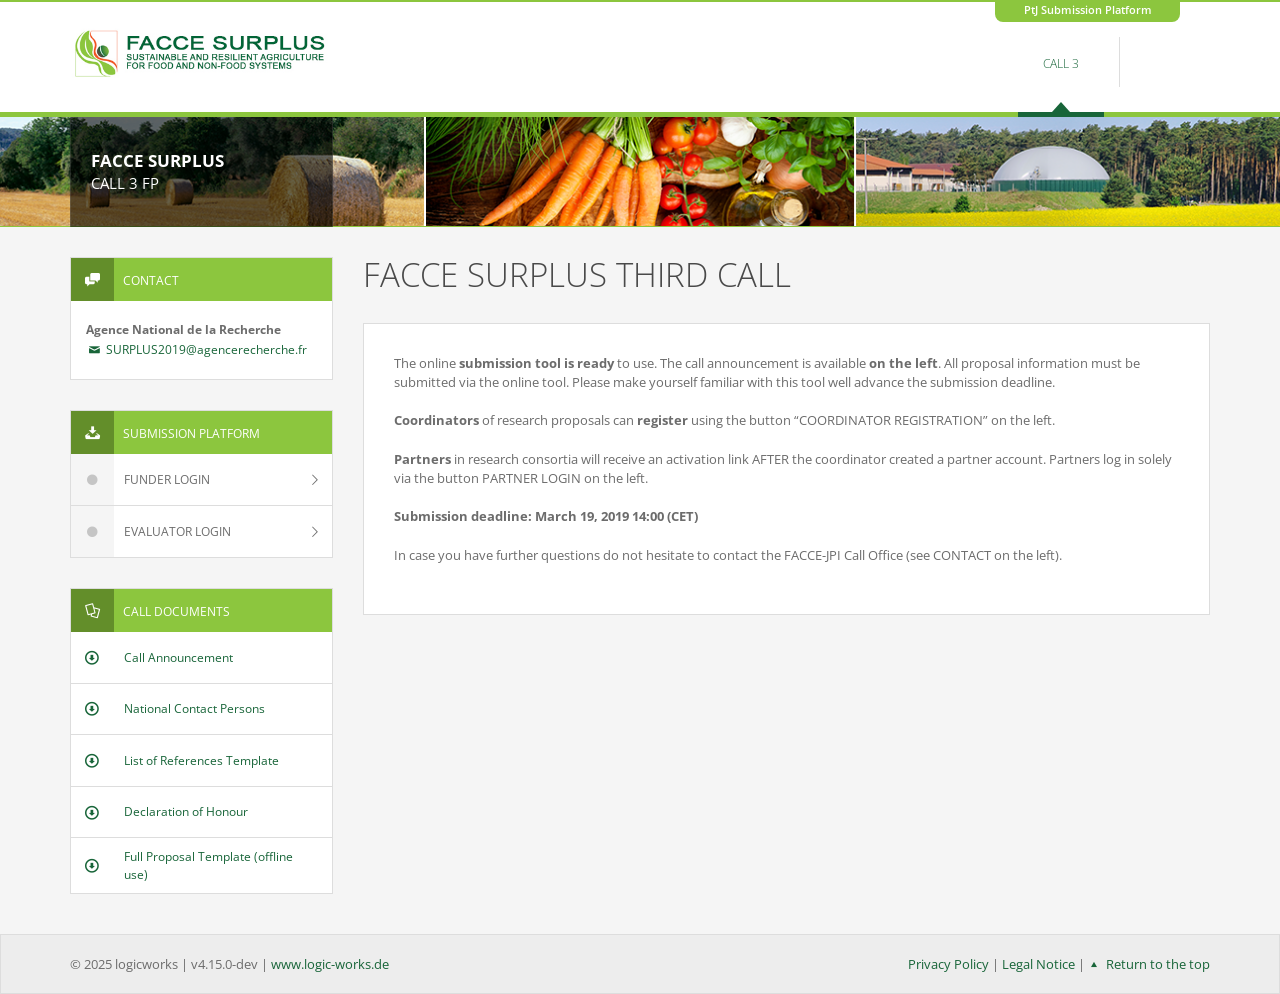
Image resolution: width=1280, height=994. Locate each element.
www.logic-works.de (330, 964)
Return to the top (1147, 964)
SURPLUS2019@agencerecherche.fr (196, 349)
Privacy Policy (948, 964)
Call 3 (1061, 63)
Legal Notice (1038, 964)
